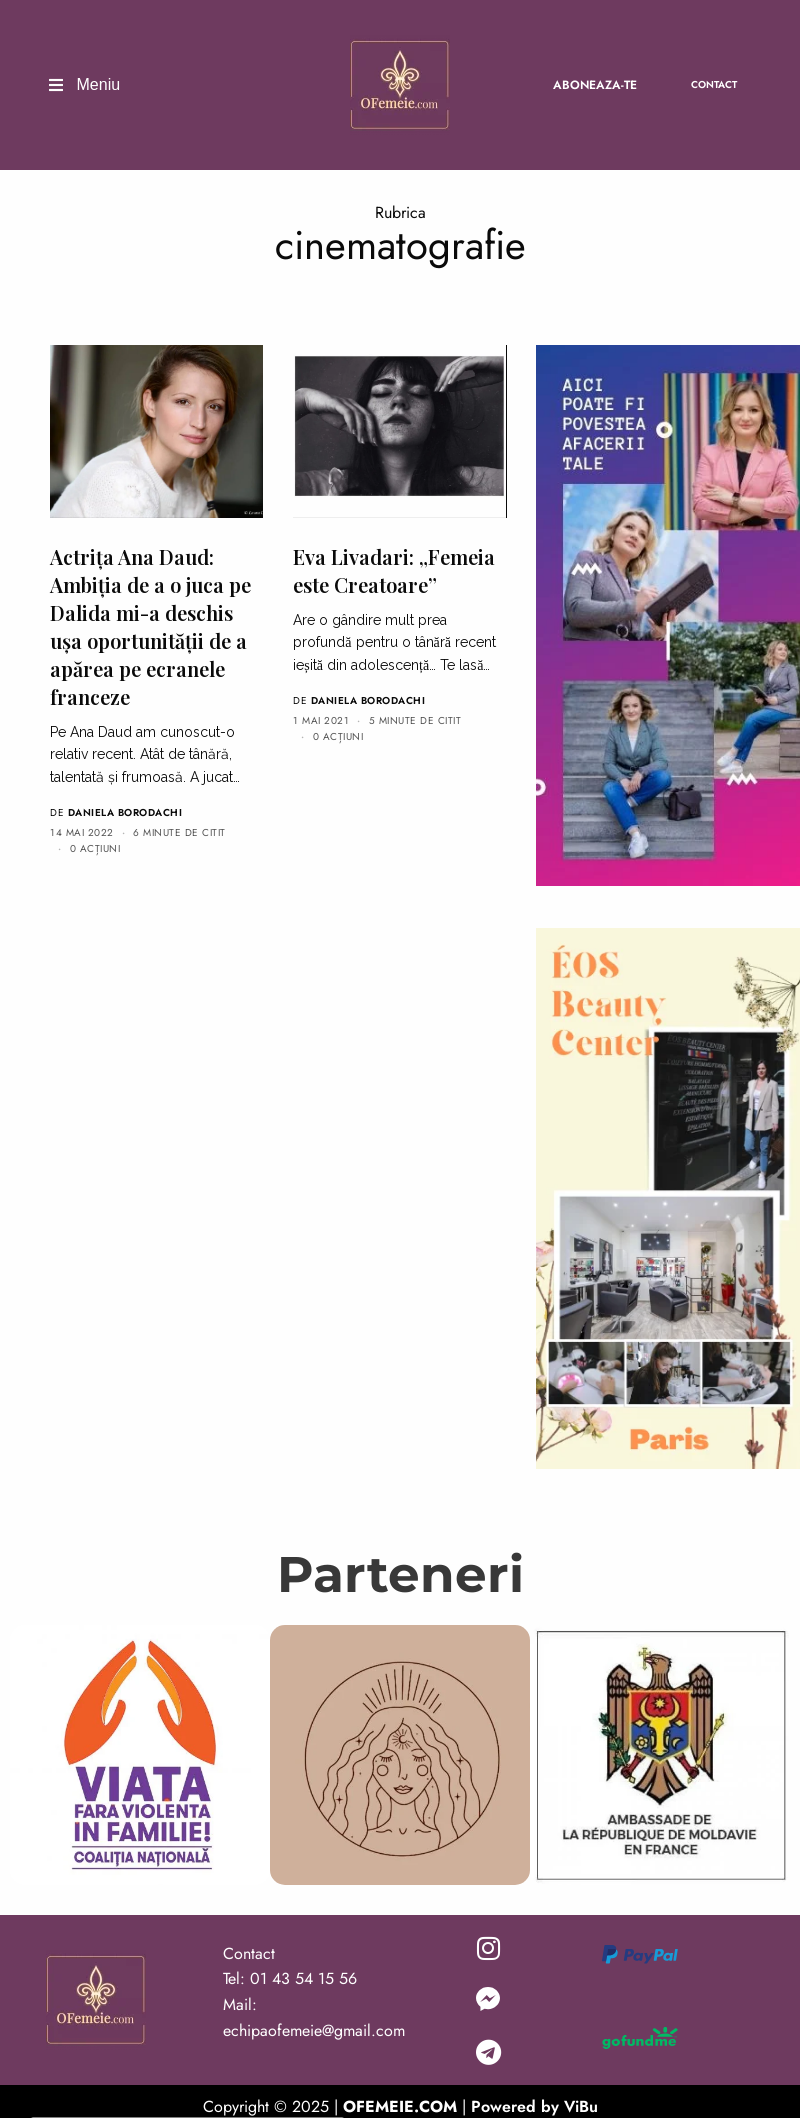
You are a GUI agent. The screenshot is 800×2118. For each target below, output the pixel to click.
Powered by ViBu (534, 2106)
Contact (714, 84)
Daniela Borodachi (125, 812)
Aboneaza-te (595, 85)
